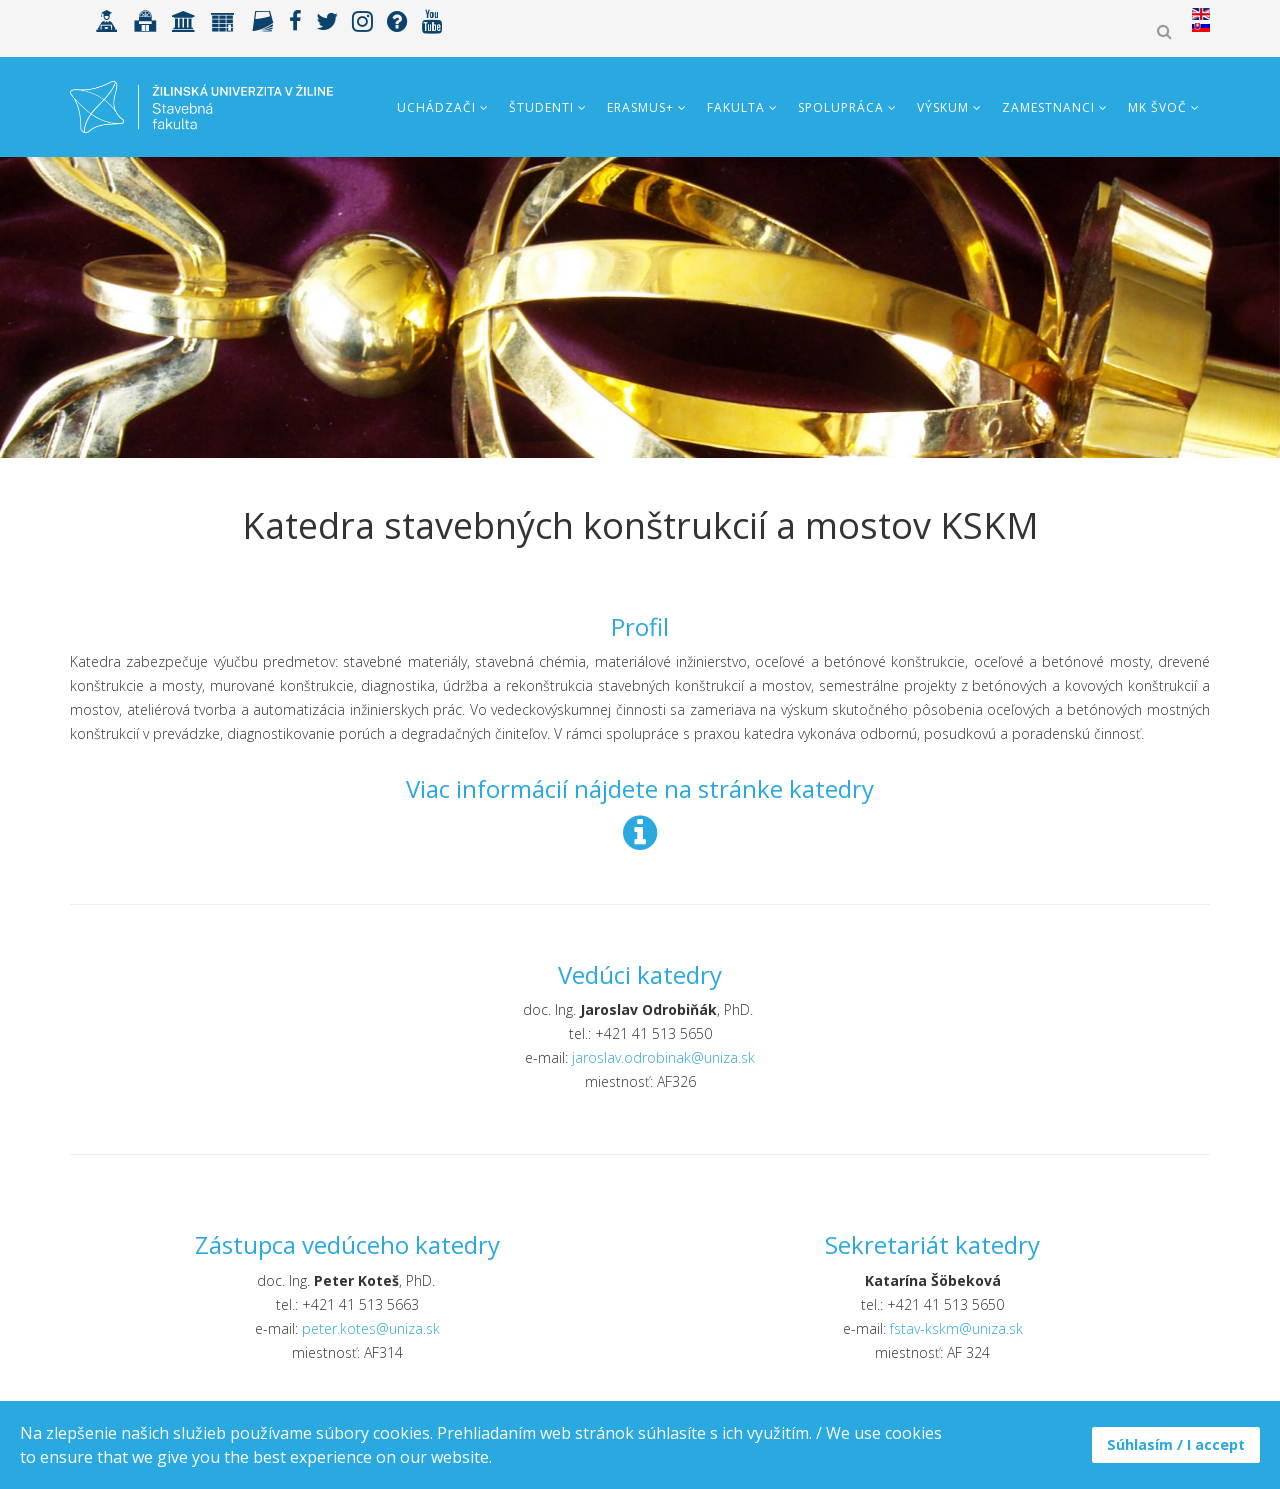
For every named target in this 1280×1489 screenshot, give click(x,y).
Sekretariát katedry (932, 1244)
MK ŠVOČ (1157, 107)
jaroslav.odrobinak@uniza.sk (663, 1057)
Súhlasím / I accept (1176, 1444)
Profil (640, 626)
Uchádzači (436, 107)
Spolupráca (841, 107)
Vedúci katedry (640, 974)
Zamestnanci (1048, 107)
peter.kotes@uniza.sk (371, 1328)
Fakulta (736, 107)
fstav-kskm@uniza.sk (956, 1328)
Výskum (943, 107)
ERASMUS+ (640, 107)
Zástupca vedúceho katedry (347, 1244)
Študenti (541, 107)
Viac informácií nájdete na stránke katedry (640, 788)
